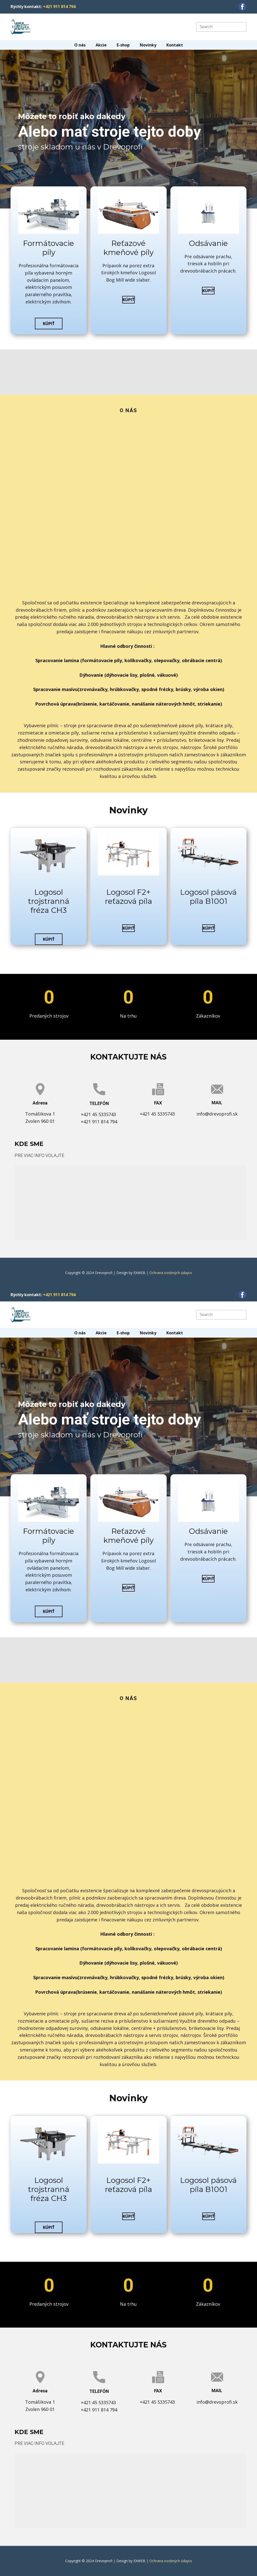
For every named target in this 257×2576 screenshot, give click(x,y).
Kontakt (174, 45)
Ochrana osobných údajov (170, 1272)
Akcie (101, 45)
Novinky (148, 45)
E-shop (123, 45)
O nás (80, 45)
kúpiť (48, 323)
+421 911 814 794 (59, 6)
